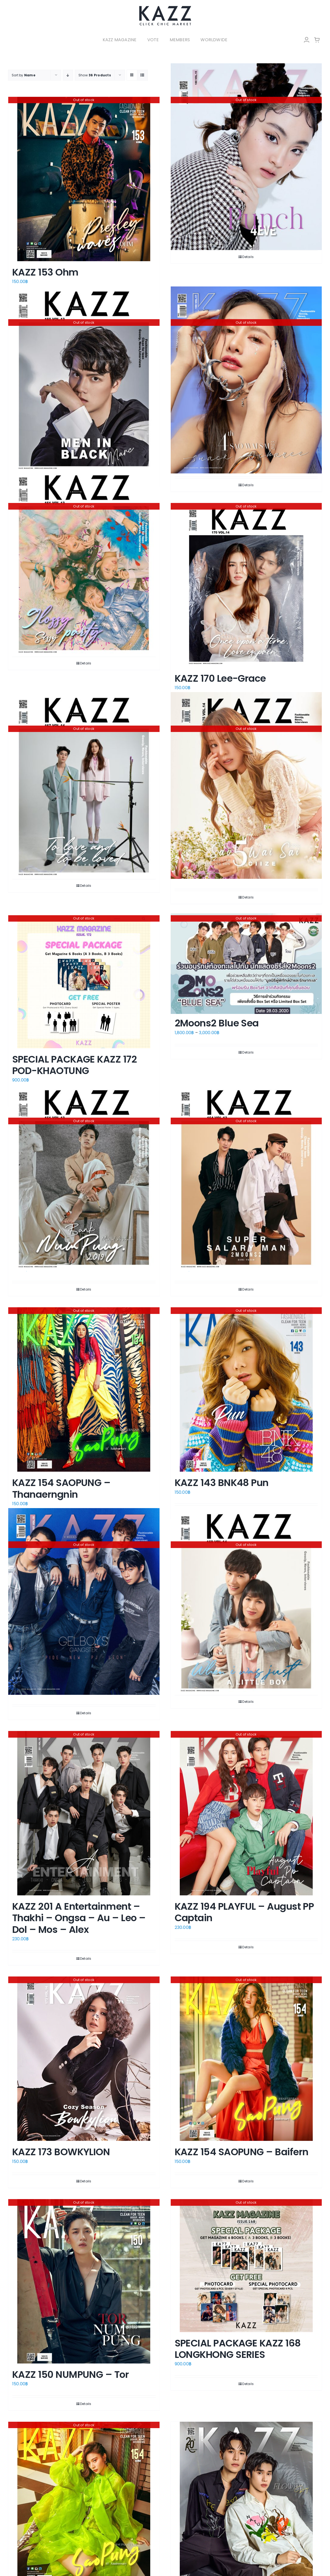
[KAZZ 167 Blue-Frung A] (84, 786)
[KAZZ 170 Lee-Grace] (246, 585)
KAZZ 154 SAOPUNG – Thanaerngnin (61, 1488)
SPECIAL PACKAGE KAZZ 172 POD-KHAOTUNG (74, 1064)
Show (94, 75)
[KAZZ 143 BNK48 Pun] (246, 1389)
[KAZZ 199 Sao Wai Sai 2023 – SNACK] (246, 379)
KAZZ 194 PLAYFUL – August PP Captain (244, 1912)
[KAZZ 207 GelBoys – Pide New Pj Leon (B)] (84, 1601)
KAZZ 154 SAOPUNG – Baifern (241, 2152)
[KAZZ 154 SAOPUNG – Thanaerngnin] (84, 1389)
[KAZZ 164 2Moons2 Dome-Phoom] (246, 1178)
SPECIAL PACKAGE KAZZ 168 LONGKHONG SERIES (238, 2348)
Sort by (23, 75)
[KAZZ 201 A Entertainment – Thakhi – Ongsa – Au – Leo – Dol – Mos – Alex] (84, 1813)
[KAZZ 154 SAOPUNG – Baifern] (246, 2058)
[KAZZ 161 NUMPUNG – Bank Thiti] (84, 1178)
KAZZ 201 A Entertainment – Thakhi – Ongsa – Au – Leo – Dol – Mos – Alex (78, 1918)
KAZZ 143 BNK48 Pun (222, 1482)
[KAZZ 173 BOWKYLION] (84, 2058)
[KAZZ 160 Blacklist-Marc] (84, 379)
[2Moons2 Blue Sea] (246, 963)
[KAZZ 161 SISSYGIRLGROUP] (84, 563)
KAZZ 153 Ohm (45, 272)
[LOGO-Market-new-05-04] (165, 7)
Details (248, 257)
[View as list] (142, 75)
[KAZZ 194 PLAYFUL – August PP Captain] (246, 1813)
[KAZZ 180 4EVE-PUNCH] (246, 157)
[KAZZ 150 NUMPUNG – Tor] (84, 2281)
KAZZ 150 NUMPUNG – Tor (70, 2374)
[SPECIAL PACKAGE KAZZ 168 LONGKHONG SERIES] (246, 2265)
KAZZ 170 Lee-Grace (220, 678)
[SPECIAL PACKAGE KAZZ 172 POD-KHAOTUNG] (84, 981)
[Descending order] (68, 75)
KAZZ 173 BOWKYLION (61, 2152)
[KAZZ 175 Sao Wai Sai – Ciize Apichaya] (246, 786)
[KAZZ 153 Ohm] (84, 179)
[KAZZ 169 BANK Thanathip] (246, 1601)
